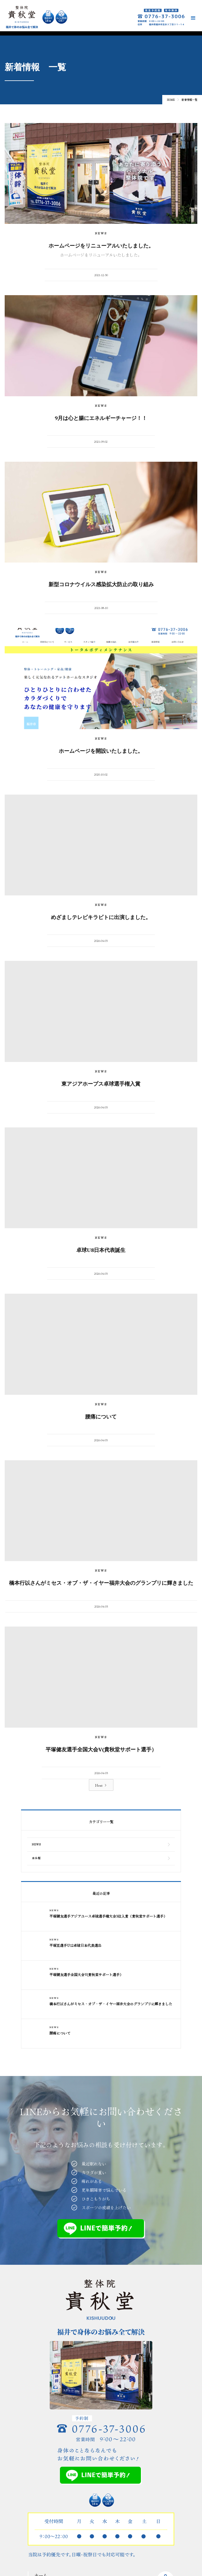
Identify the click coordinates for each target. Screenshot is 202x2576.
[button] (193, 18)
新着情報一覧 (189, 100)
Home (171, 100)
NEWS (101, 233)
